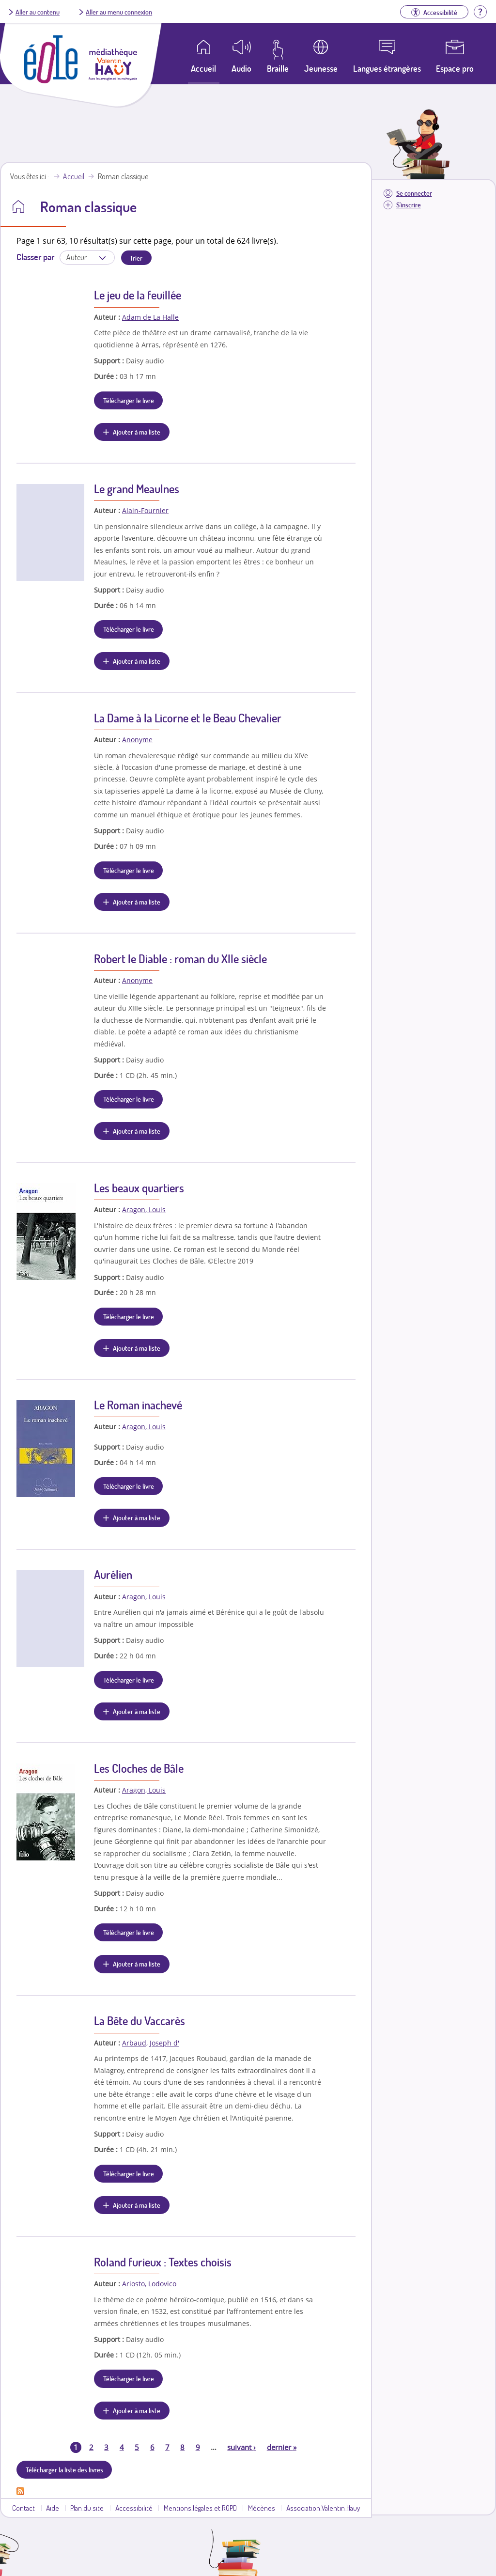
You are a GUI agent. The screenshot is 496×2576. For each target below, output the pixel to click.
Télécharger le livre (128, 400)
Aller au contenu (38, 11)
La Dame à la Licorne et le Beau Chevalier (187, 717)
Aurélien (113, 1574)
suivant (241, 2447)
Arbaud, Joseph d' (150, 2042)
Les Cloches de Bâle (139, 1768)
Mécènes (261, 2508)
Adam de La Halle (150, 317)
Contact (23, 2508)
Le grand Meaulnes (136, 488)
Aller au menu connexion (119, 11)
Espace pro (455, 68)
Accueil (73, 176)
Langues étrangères (387, 68)
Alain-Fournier (145, 510)
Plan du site (87, 2508)
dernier (281, 2447)
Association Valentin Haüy (323, 2508)
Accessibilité (134, 2508)
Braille (278, 68)
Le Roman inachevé (138, 1404)
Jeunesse (321, 68)
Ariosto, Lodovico (149, 2283)
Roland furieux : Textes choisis (163, 2261)
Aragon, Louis (144, 1209)
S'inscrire (408, 205)
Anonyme (137, 739)
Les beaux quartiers (139, 1187)
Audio (241, 68)
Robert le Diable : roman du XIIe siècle (180, 958)
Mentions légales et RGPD (200, 2508)
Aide (52, 2508)
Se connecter (414, 193)
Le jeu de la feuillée (137, 294)
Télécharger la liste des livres (64, 2469)
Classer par (35, 256)
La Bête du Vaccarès (139, 2020)
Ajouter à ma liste (136, 431)
